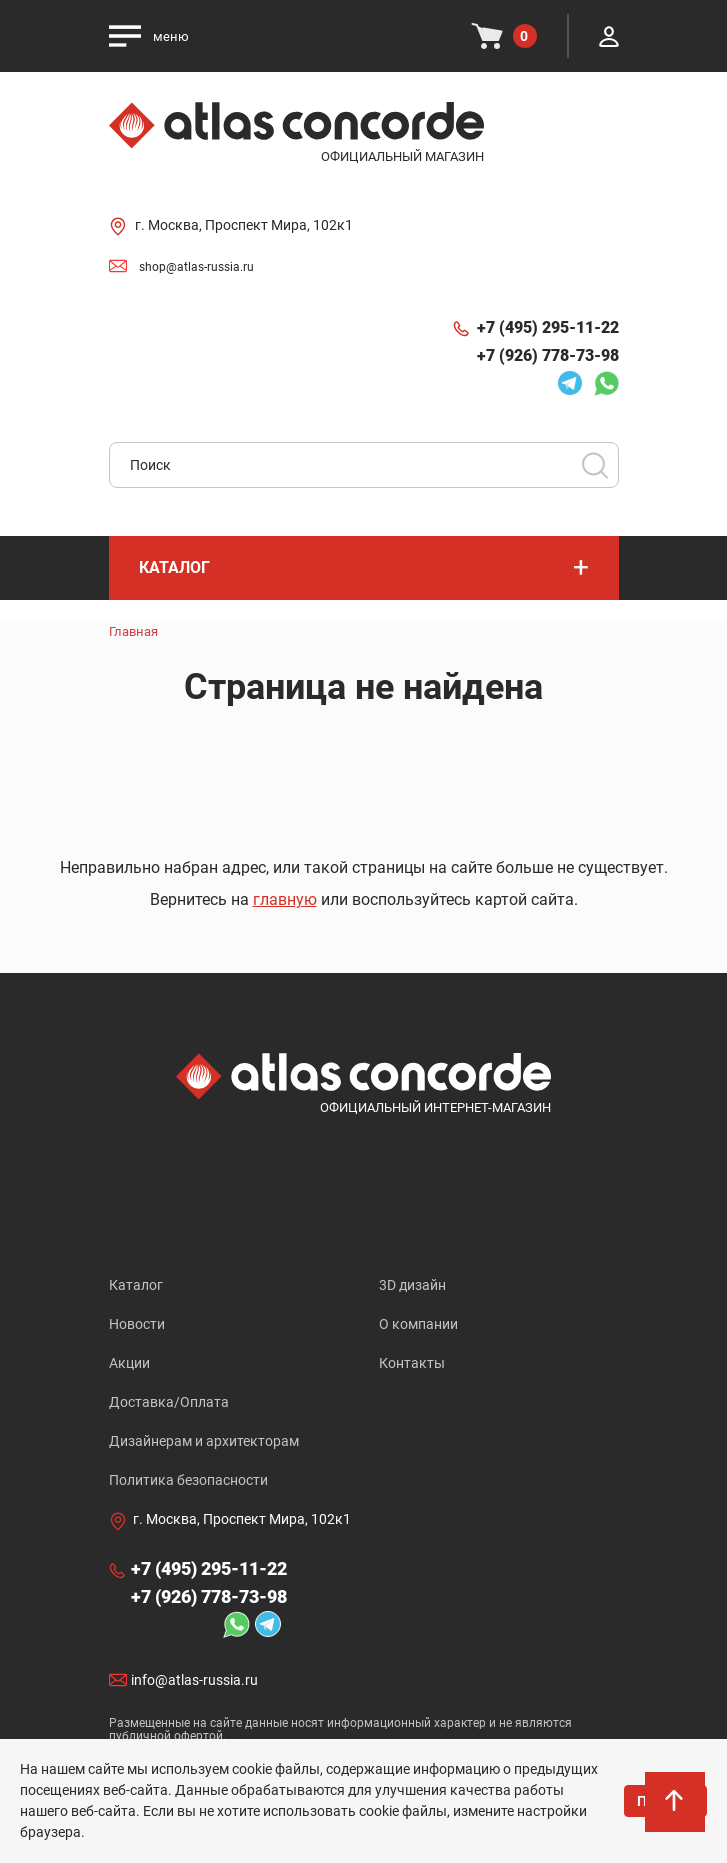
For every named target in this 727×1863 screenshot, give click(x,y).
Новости (137, 1324)
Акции (129, 1363)
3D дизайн (412, 1285)
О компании (418, 1324)
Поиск (595, 465)
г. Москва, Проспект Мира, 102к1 (244, 225)
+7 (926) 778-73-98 (548, 355)
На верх (676, 1812)
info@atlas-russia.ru (194, 1681)
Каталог (136, 1285)
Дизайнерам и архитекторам (204, 1441)
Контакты (412, 1363)
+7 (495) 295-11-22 (548, 327)
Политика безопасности (188, 1480)
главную (285, 899)
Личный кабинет (609, 36)
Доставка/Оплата (169, 1402)
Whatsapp (606, 383)
